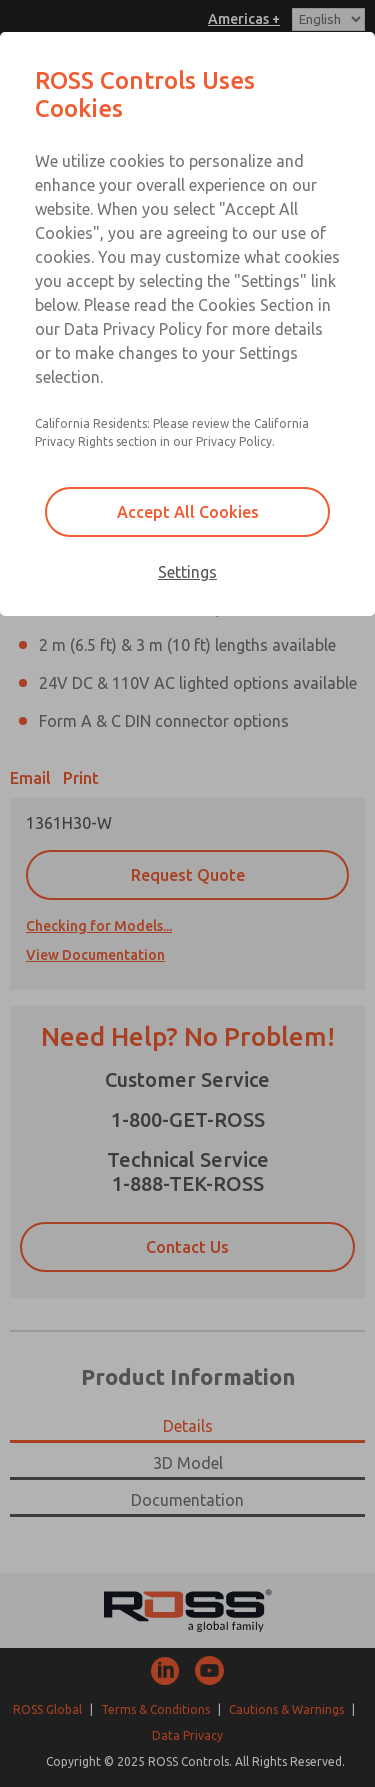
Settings (187, 572)
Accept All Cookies (188, 512)
